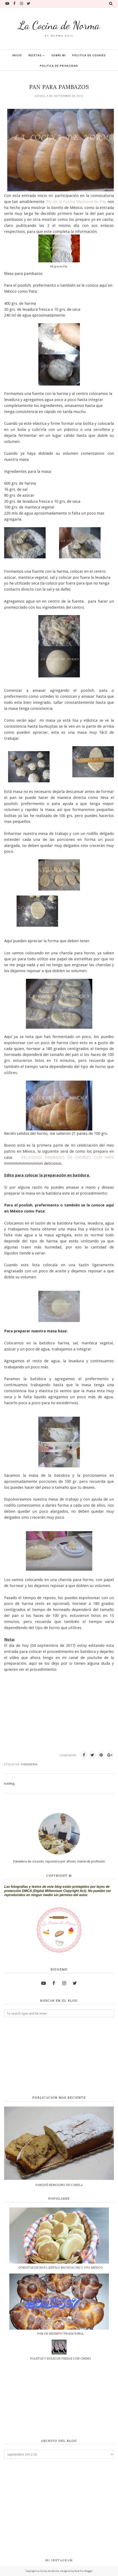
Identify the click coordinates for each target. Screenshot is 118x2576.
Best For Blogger (84, 2570)
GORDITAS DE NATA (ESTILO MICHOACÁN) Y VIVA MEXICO (60, 2267)
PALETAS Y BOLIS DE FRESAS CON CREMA (60, 2358)
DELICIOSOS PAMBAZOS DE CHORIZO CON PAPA (67, 1157)
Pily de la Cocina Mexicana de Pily (76, 201)
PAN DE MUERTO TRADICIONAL (60, 2333)
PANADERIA (29, 1764)
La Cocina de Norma (59, 25)
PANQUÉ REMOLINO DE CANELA (59, 2185)
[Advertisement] (59, 2057)
